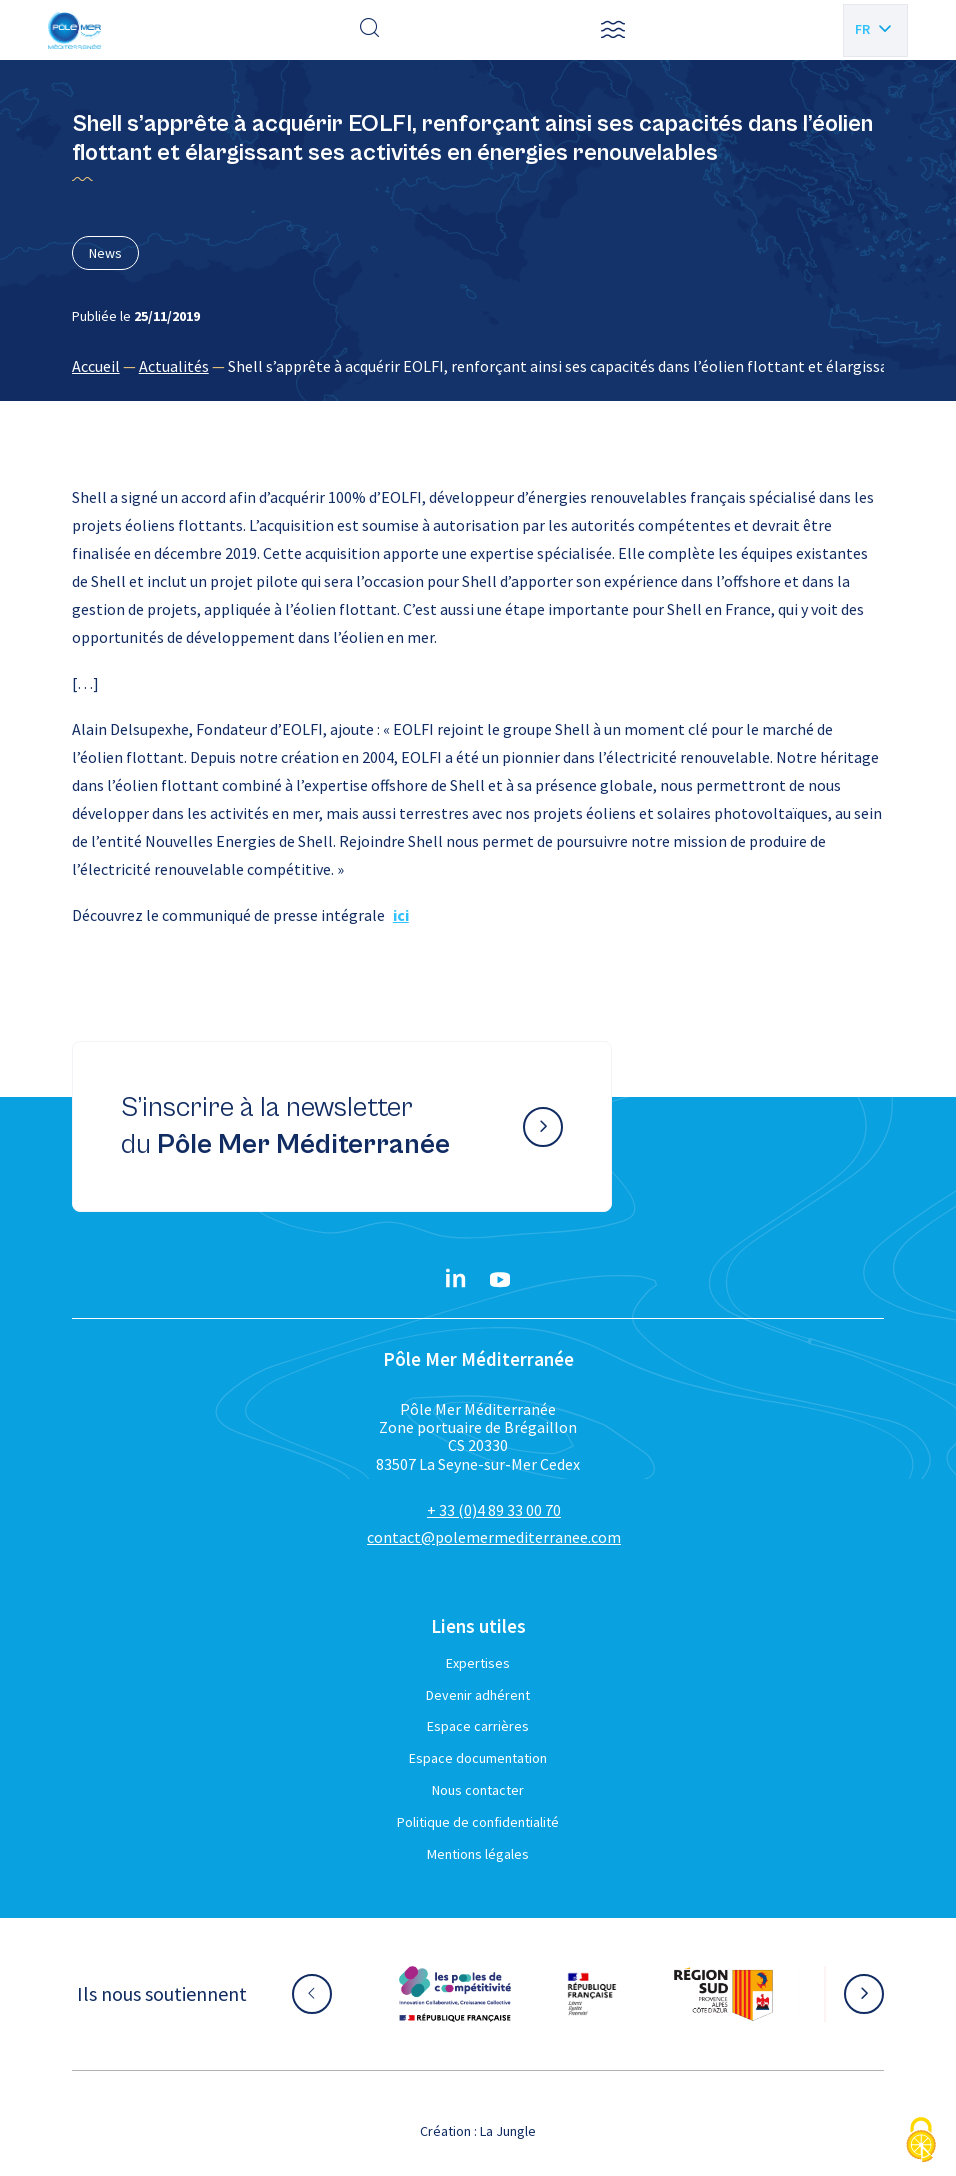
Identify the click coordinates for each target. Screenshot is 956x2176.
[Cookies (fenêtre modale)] (921, 2141)
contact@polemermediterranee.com (494, 1537)
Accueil (96, 366)
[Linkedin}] (456, 1280)
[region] (478, 366)
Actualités (174, 366)
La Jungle (508, 2131)
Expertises (478, 1663)
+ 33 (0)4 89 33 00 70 (494, 1510)
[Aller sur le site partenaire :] (455, 1994)
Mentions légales (478, 1854)
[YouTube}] (500, 1280)
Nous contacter (478, 1790)
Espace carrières (478, 1726)
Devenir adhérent (478, 1695)
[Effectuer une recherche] (370, 30)
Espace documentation (478, 1758)
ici (401, 915)
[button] (613, 30)
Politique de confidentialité (478, 1822)
